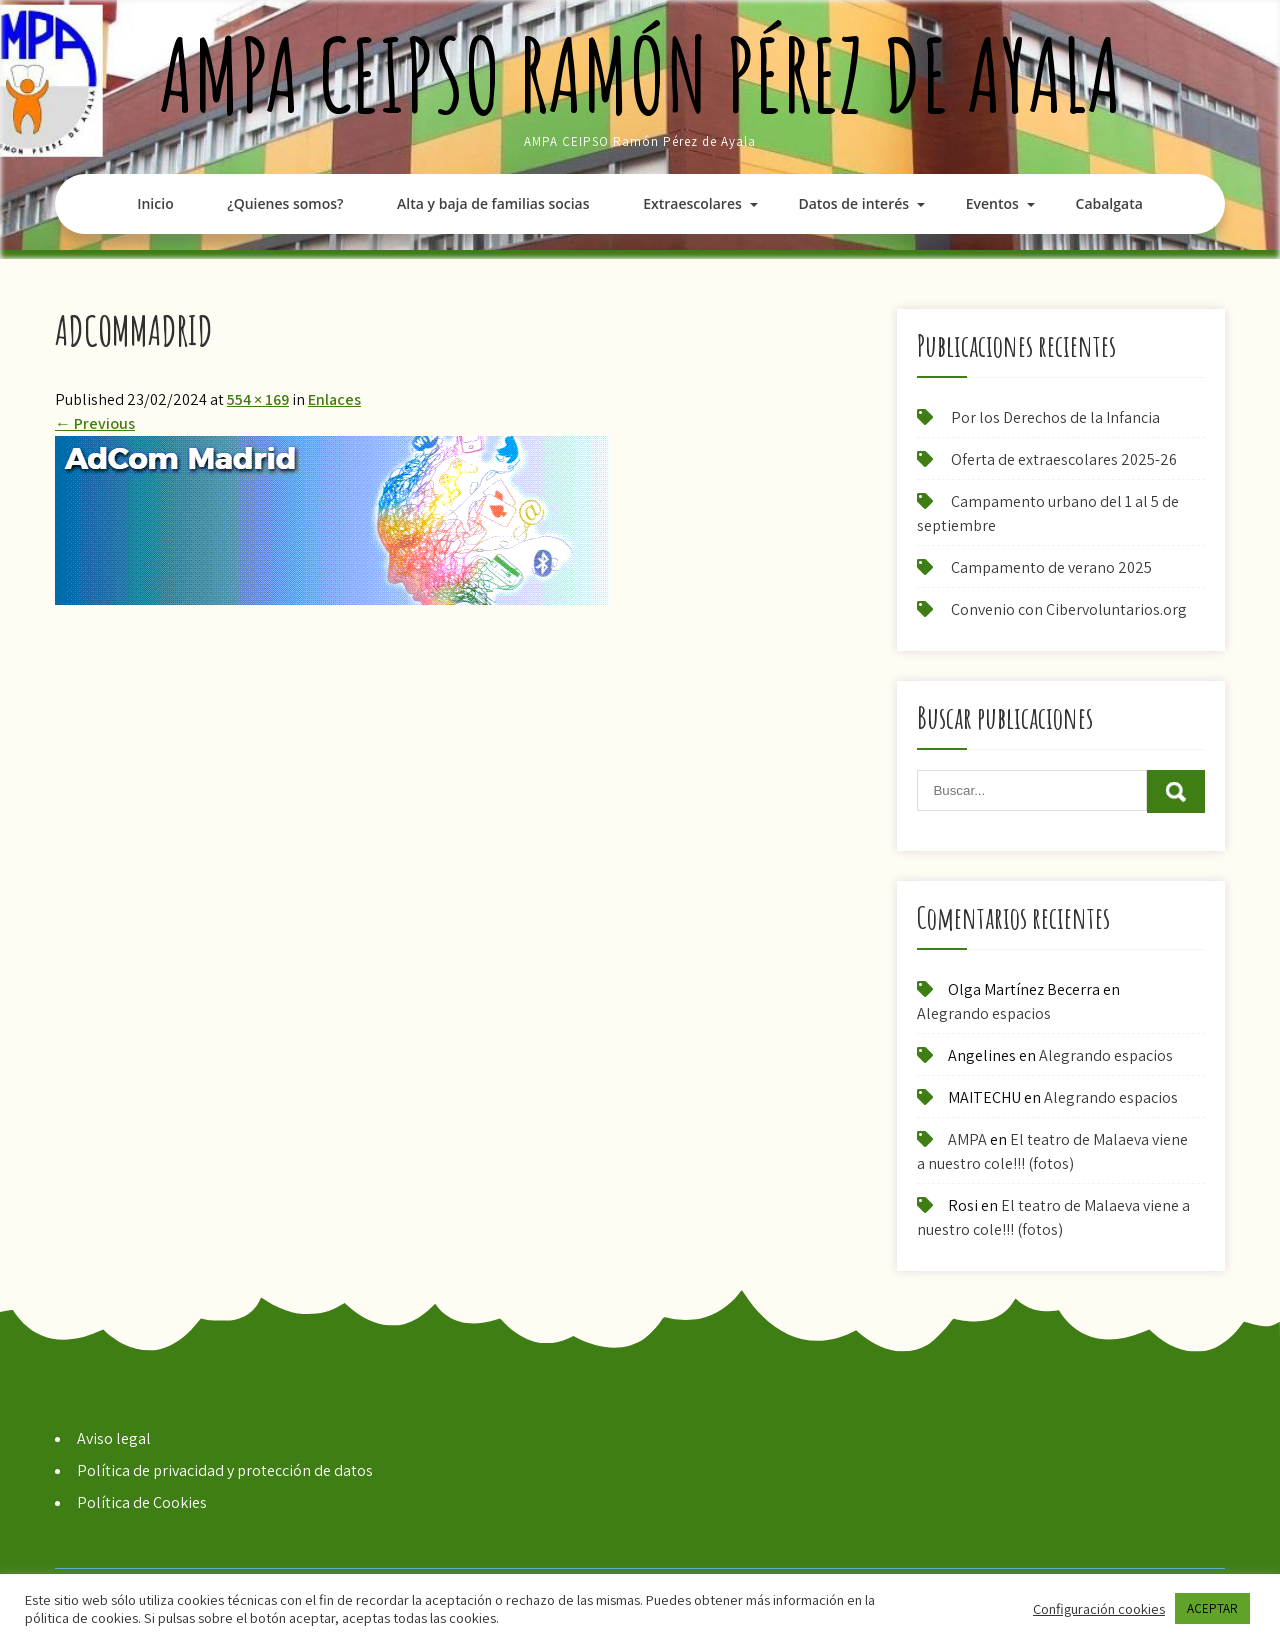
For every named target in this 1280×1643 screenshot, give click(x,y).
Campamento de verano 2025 (1051, 567)
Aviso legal (114, 1438)
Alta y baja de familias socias (493, 203)
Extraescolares (692, 203)
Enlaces (334, 399)
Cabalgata (1109, 203)
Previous (95, 423)
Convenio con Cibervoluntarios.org (1069, 609)
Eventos (992, 203)
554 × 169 (258, 399)
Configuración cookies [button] (1099, 1609)
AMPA (967, 1139)
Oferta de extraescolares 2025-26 (1064, 459)
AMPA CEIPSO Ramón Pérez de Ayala (640, 74)
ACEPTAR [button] (1212, 1608)
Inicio (155, 203)
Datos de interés (853, 203)
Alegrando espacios (984, 1013)
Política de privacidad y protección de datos (225, 1470)
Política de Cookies (142, 1502)
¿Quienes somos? (285, 203)
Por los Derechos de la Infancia (1055, 417)
